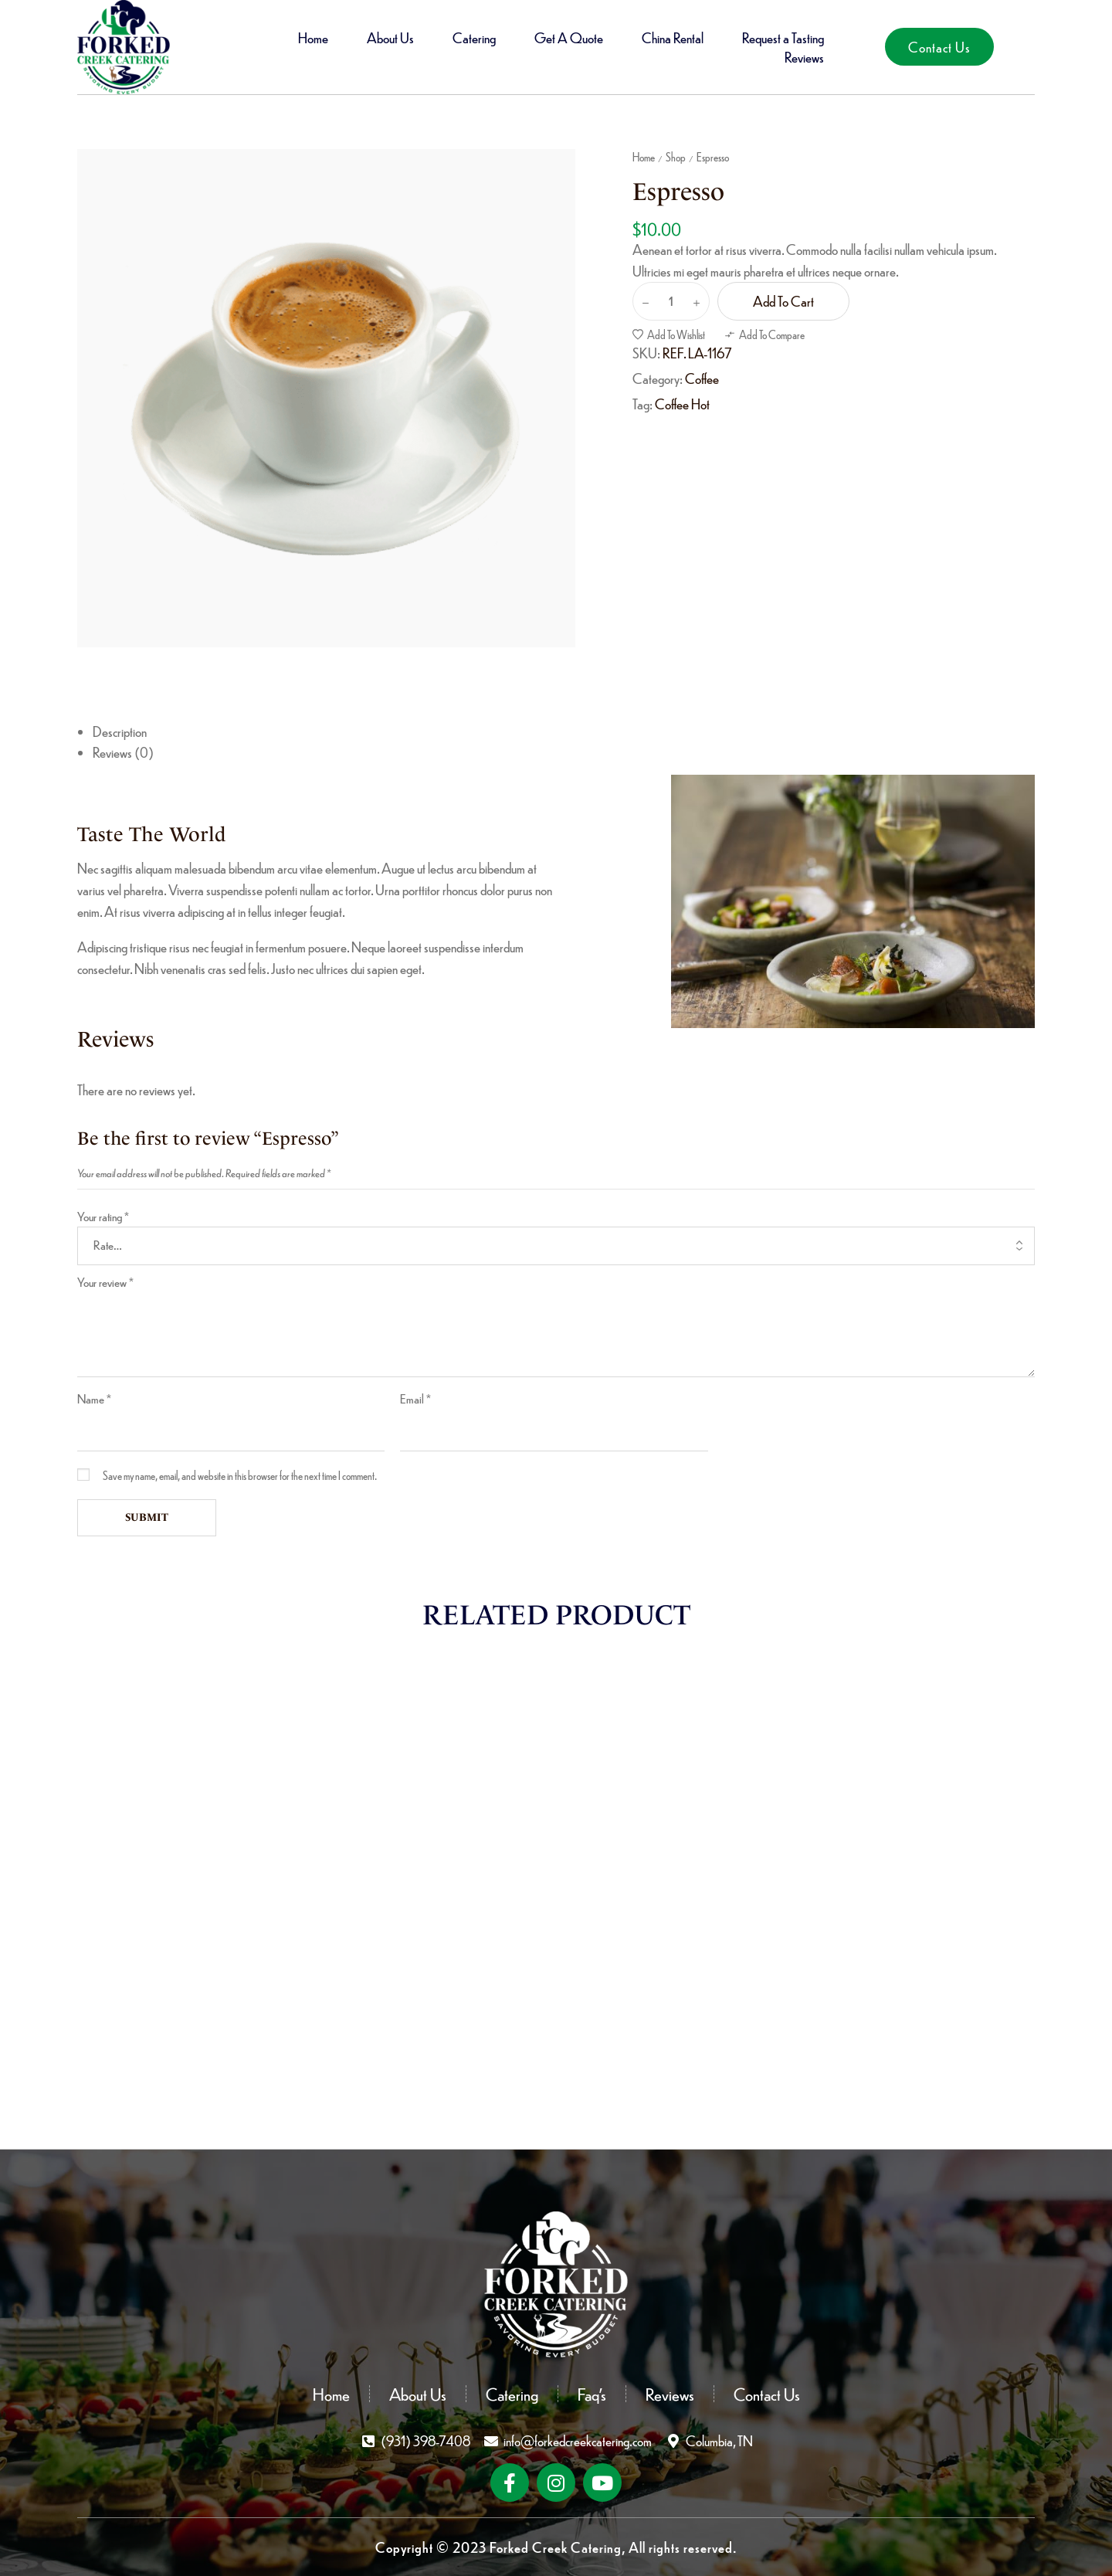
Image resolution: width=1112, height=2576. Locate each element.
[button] (939, 47)
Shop (676, 157)
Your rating (103, 1216)
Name (94, 1398)
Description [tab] (120, 731)
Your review (105, 1282)
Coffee (702, 378)
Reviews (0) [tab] (123, 752)
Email (415, 1398)
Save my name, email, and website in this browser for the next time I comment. (240, 1475)
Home (643, 157)
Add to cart (783, 301)
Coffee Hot (682, 403)
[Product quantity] (671, 301)
